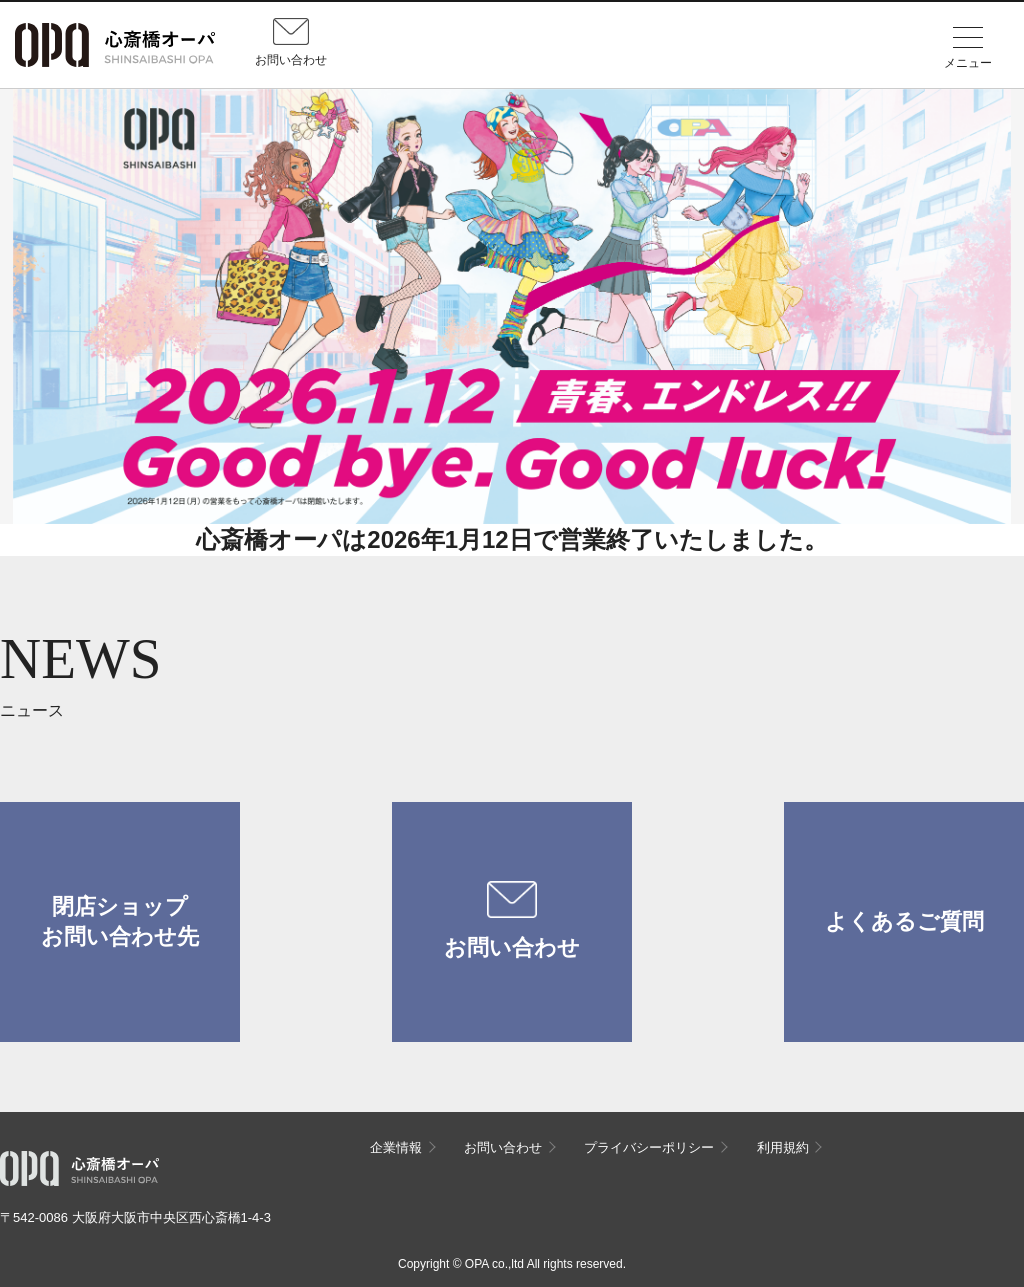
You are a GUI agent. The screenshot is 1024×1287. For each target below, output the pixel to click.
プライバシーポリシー (649, 1147)
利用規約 (783, 1147)
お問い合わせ (512, 921)
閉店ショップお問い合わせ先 (120, 921)
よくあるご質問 (904, 921)
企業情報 (396, 1147)
